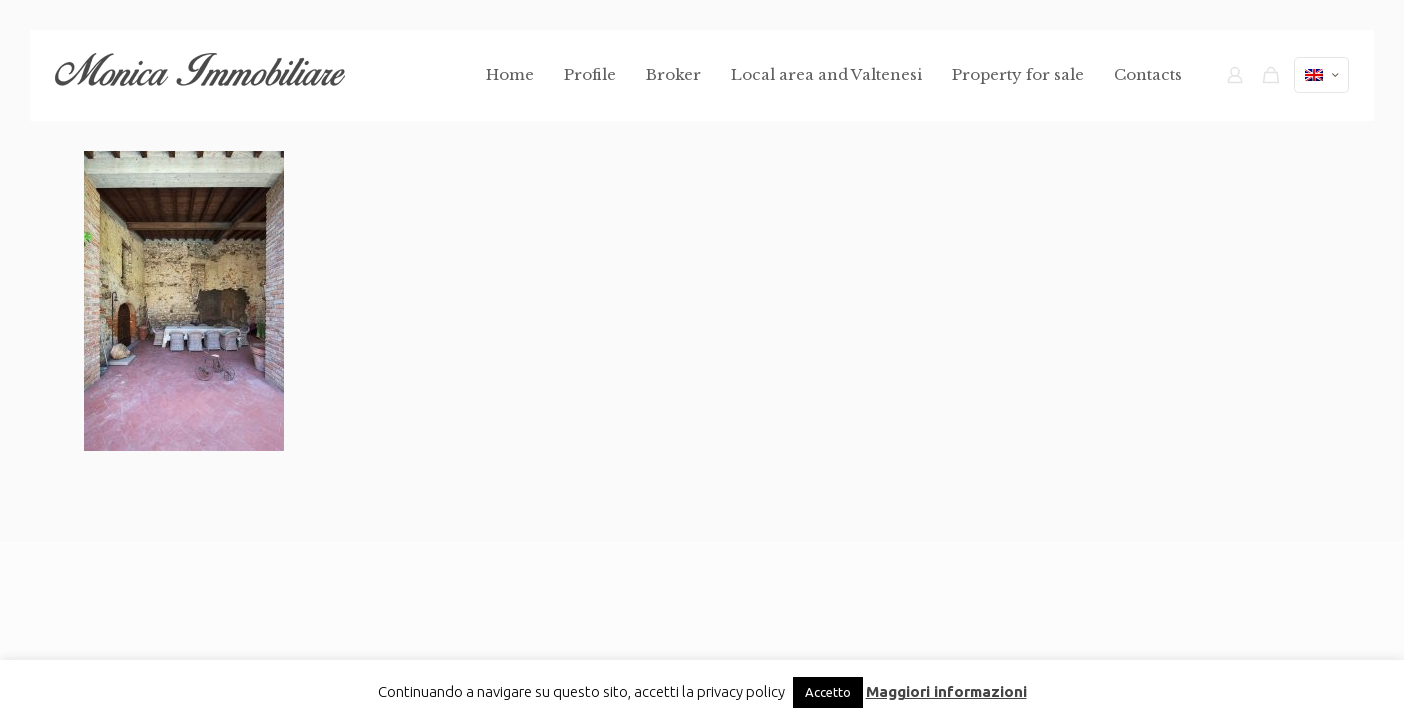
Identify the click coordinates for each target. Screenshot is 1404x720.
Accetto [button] (828, 692)
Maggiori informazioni (946, 691)
